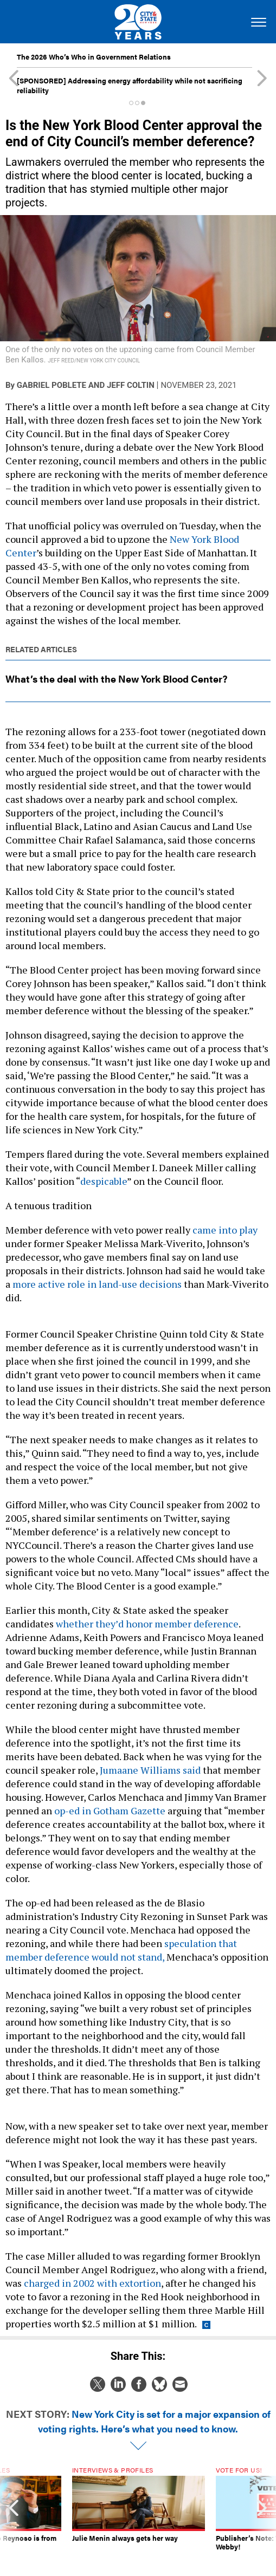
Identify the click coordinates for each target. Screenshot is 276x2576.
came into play (225, 1229)
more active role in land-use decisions (97, 1283)
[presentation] (14, 2513)
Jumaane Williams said (149, 1769)
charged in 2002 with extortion (92, 2282)
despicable (103, 1181)
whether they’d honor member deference (147, 1623)
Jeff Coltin (131, 385)
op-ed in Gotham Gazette (108, 1810)
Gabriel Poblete (51, 385)
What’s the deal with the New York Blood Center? (116, 678)
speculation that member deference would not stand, (121, 1950)
